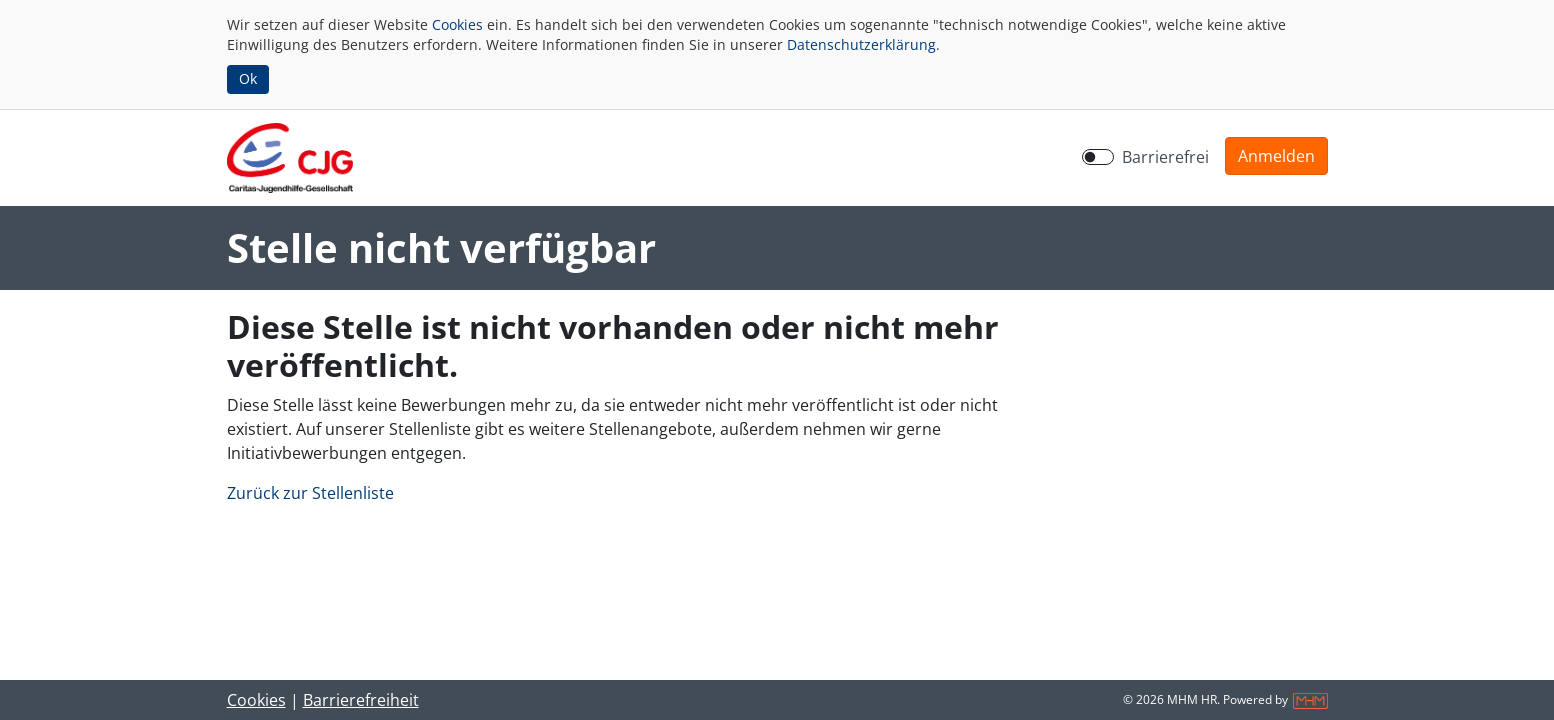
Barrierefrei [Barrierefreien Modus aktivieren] (1165, 157)
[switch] (1098, 157)
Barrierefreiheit (361, 700)
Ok (248, 78)
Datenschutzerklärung (861, 44)
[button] (1276, 156)
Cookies (457, 24)
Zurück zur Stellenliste (310, 493)
